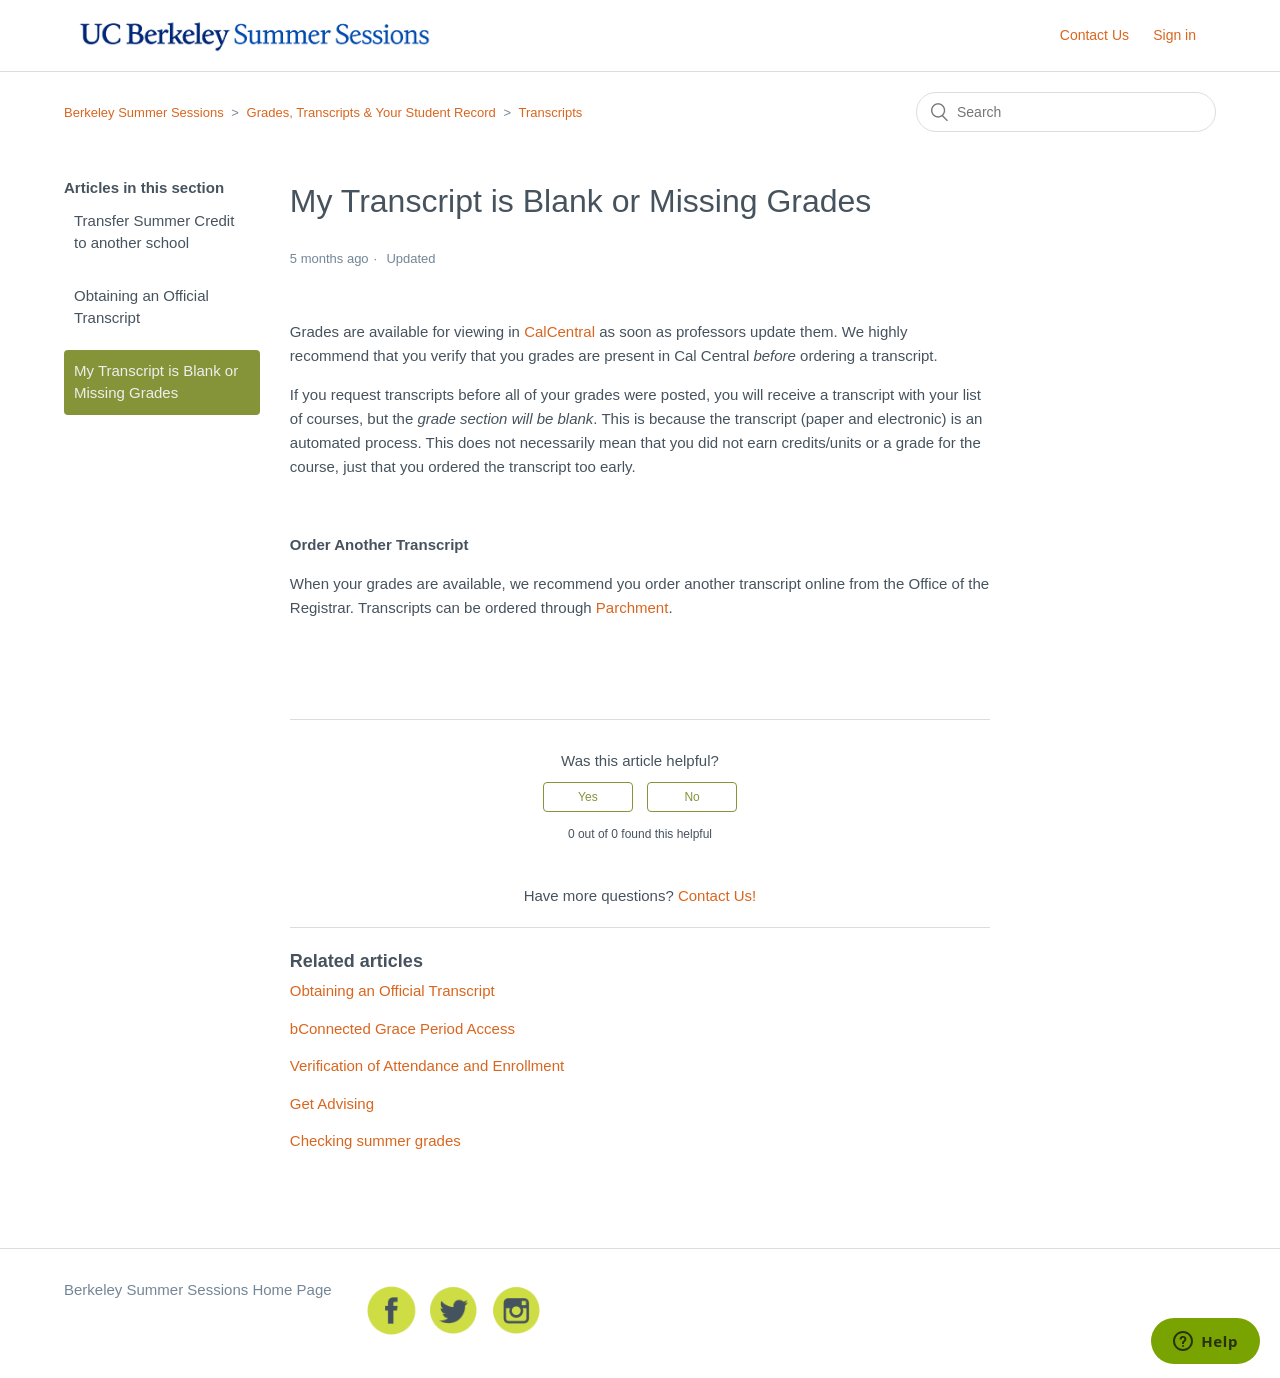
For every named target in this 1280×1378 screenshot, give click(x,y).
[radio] (588, 797)
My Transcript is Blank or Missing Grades (156, 382)
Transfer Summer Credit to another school (154, 232)
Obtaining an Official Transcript (141, 307)
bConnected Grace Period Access (402, 1028)
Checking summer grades (375, 1140)
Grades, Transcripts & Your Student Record (371, 112)
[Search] (1066, 112)
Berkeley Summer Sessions (144, 112)
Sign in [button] (1174, 35)
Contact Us (1094, 35)
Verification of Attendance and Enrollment (427, 1065)
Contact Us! (717, 895)
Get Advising (332, 1103)
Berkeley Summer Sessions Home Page (198, 1289)
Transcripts (550, 112)
